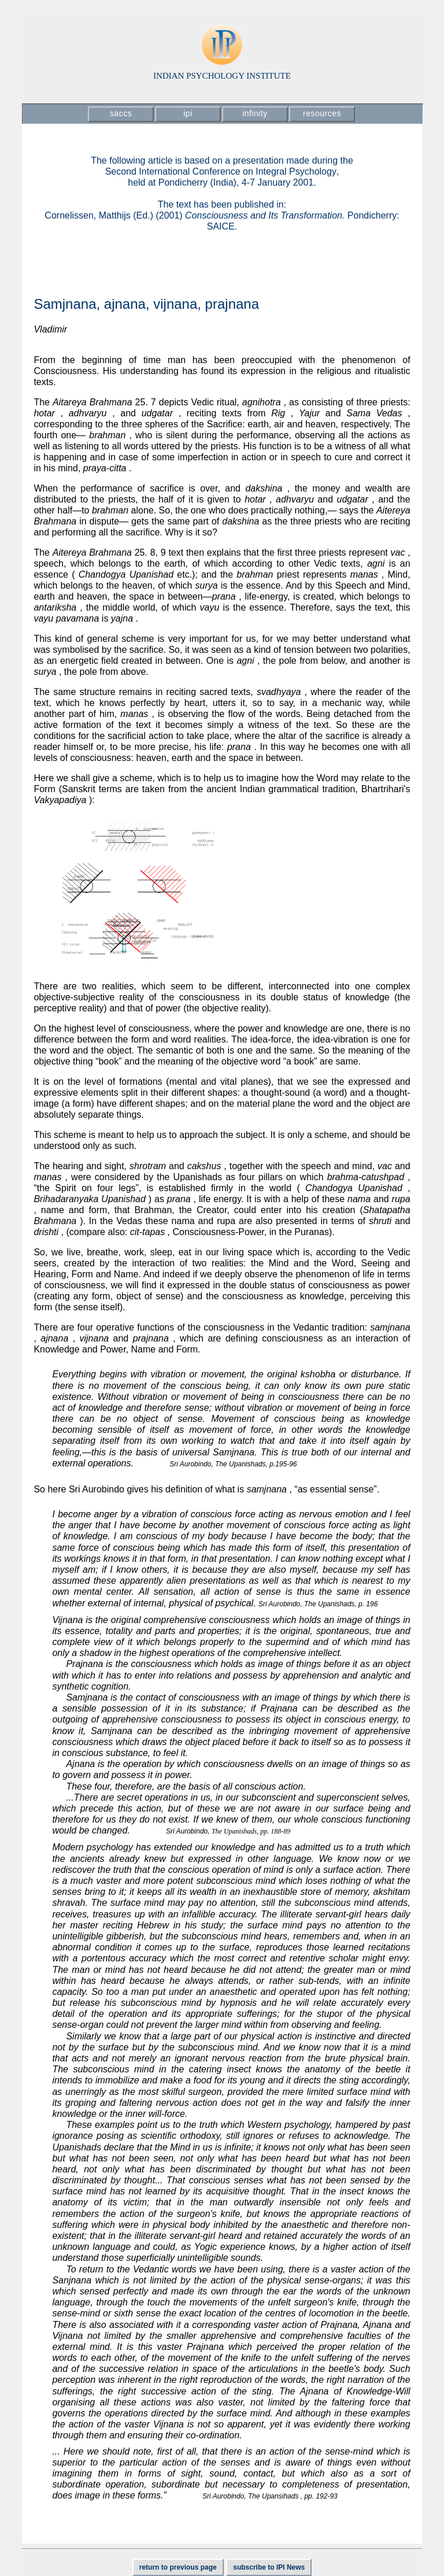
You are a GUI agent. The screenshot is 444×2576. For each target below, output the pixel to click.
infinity (255, 113)
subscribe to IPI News (269, 2567)
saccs (121, 113)
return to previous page (178, 2567)
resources (322, 113)
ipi (188, 113)
